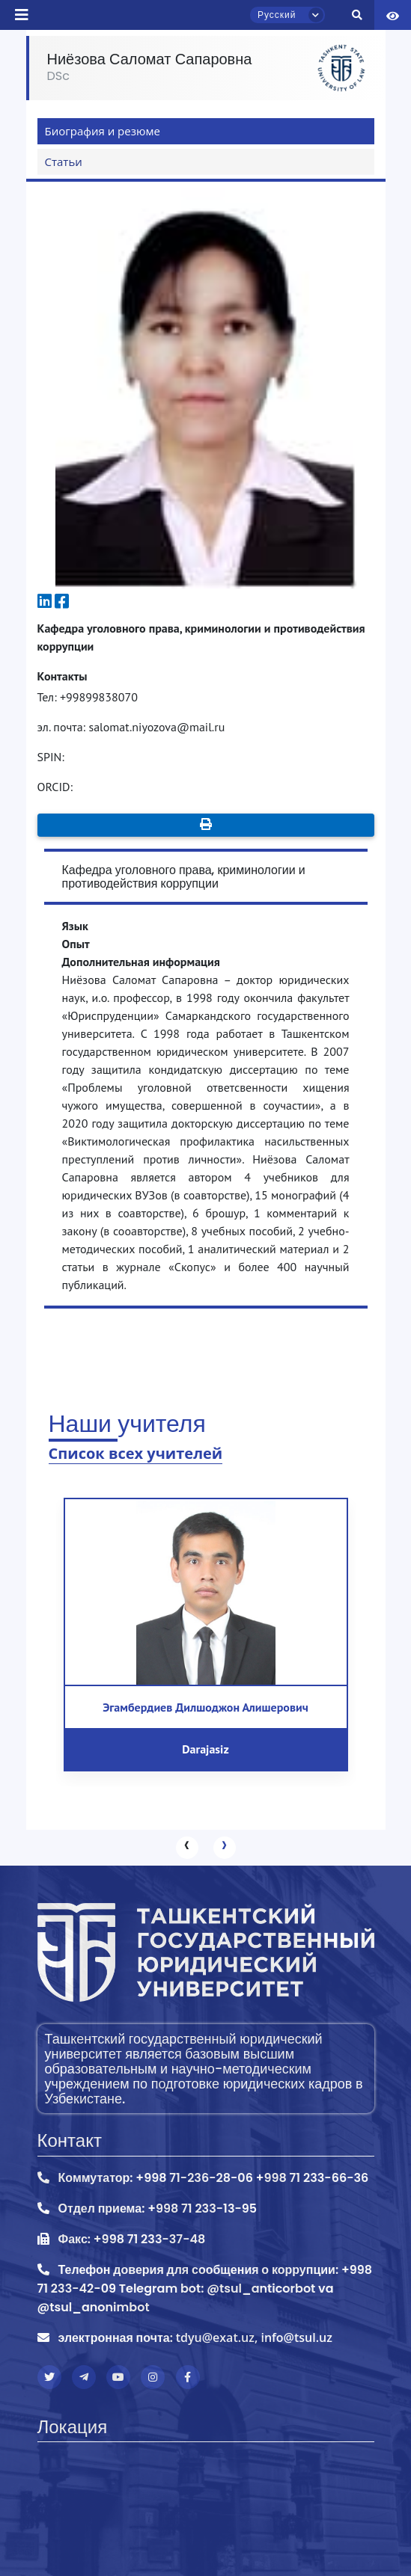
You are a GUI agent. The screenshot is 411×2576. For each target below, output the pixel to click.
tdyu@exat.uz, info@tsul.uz (254, 2337)
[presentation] (187, 1847)
